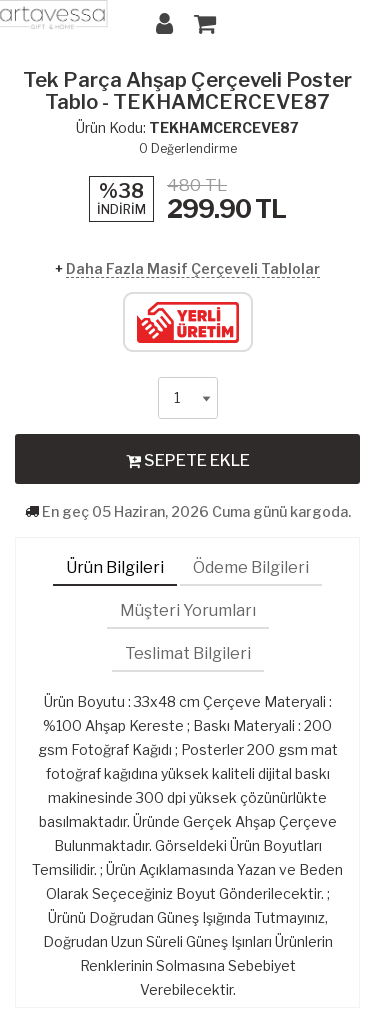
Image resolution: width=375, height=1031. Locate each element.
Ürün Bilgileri (115, 567)
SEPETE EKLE (188, 460)
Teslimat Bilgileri (188, 653)
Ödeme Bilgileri (251, 567)
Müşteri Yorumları (188, 610)
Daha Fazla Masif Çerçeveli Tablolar (193, 268)
